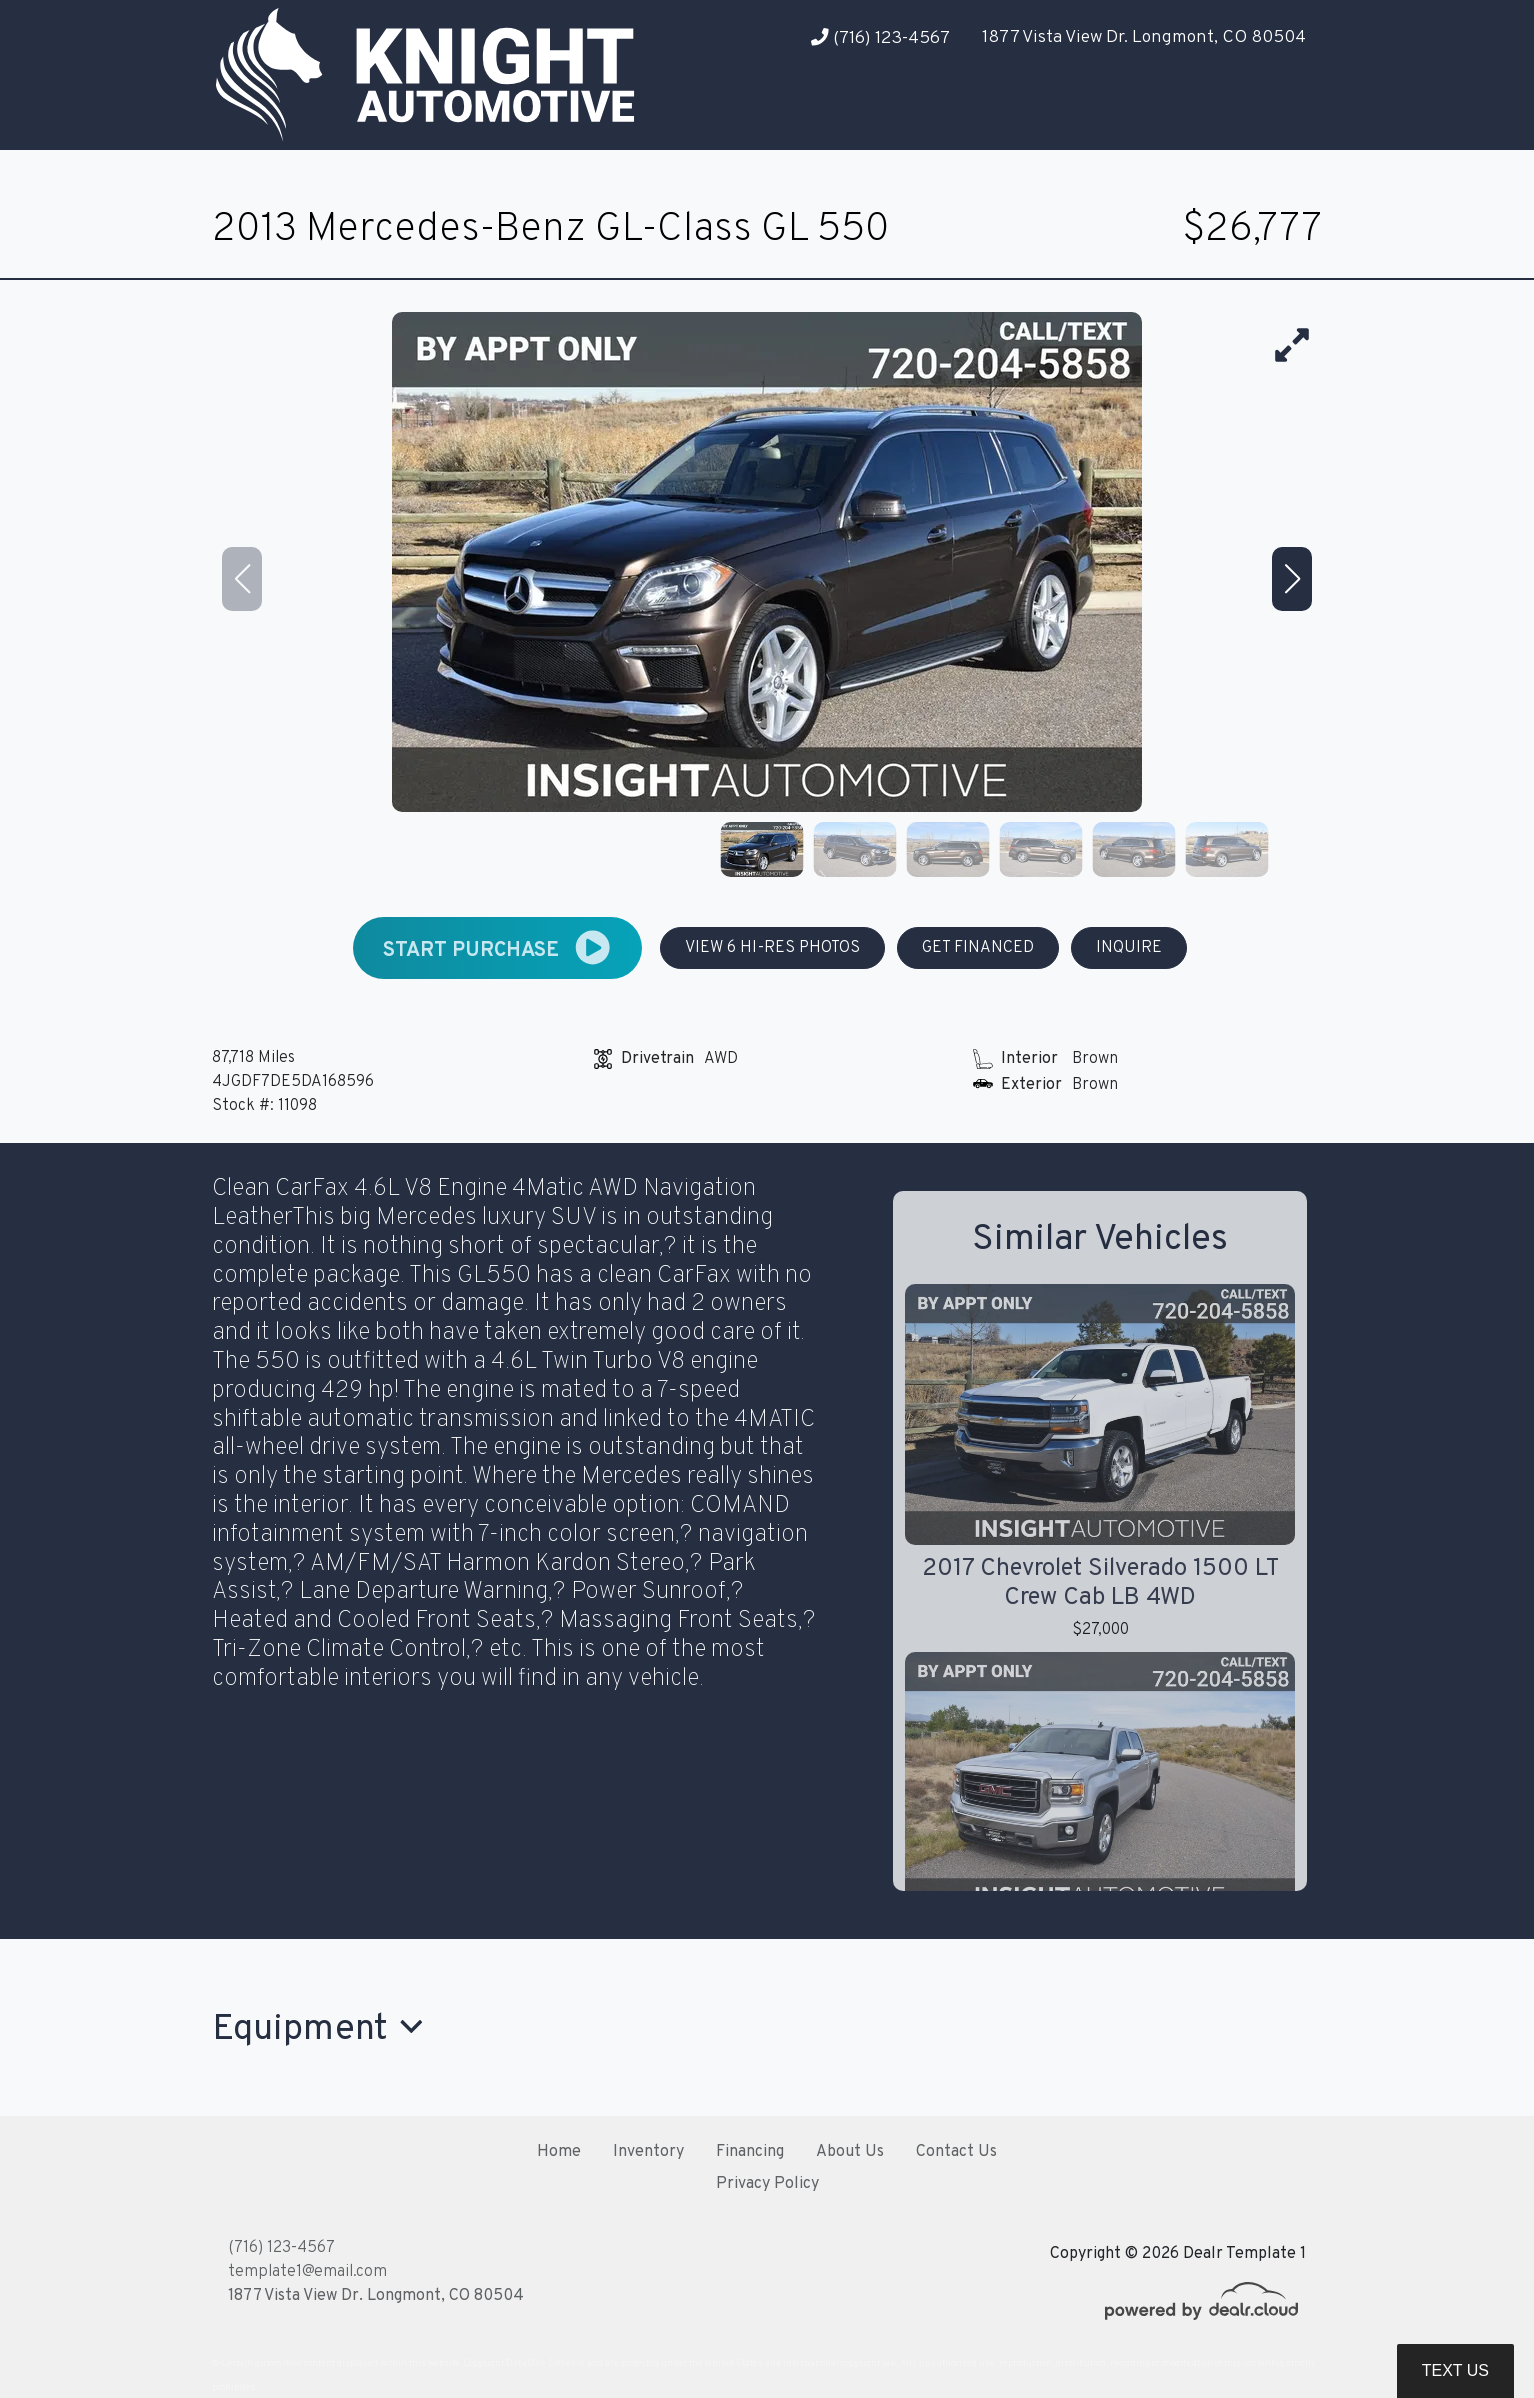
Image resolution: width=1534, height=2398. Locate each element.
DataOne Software (545, 2363)
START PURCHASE (497, 947)
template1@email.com (307, 2272)
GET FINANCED (978, 948)
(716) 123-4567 (880, 38)
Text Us (1455, 2370)
